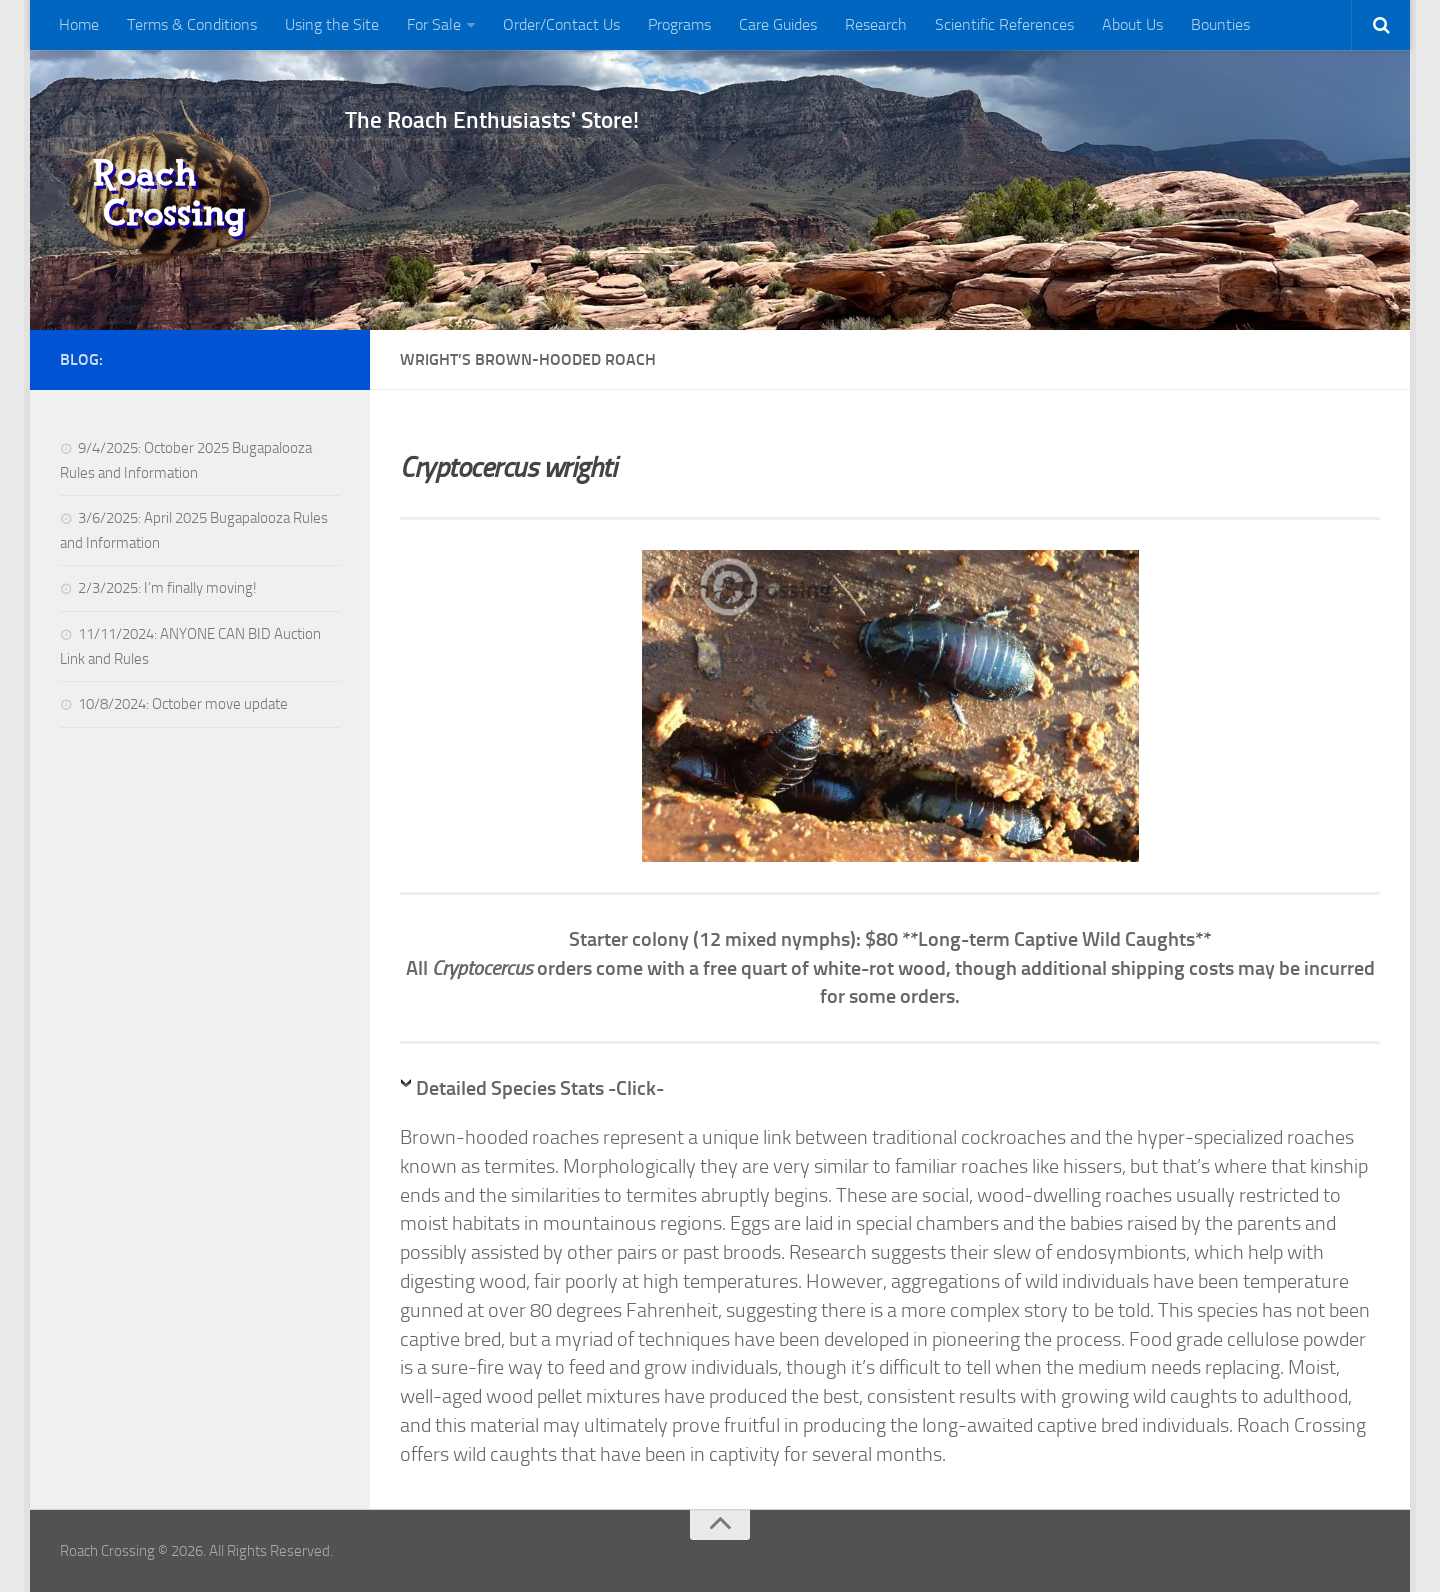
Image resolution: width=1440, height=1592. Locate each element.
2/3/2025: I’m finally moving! (167, 588)
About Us (1132, 24)
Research (876, 24)
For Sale (434, 24)
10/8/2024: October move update (183, 704)
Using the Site (332, 24)
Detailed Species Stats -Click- (540, 1088)
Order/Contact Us (561, 24)
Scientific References (1004, 24)
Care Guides (778, 24)
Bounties (1220, 24)
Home (79, 24)
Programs (679, 24)
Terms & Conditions (192, 24)
